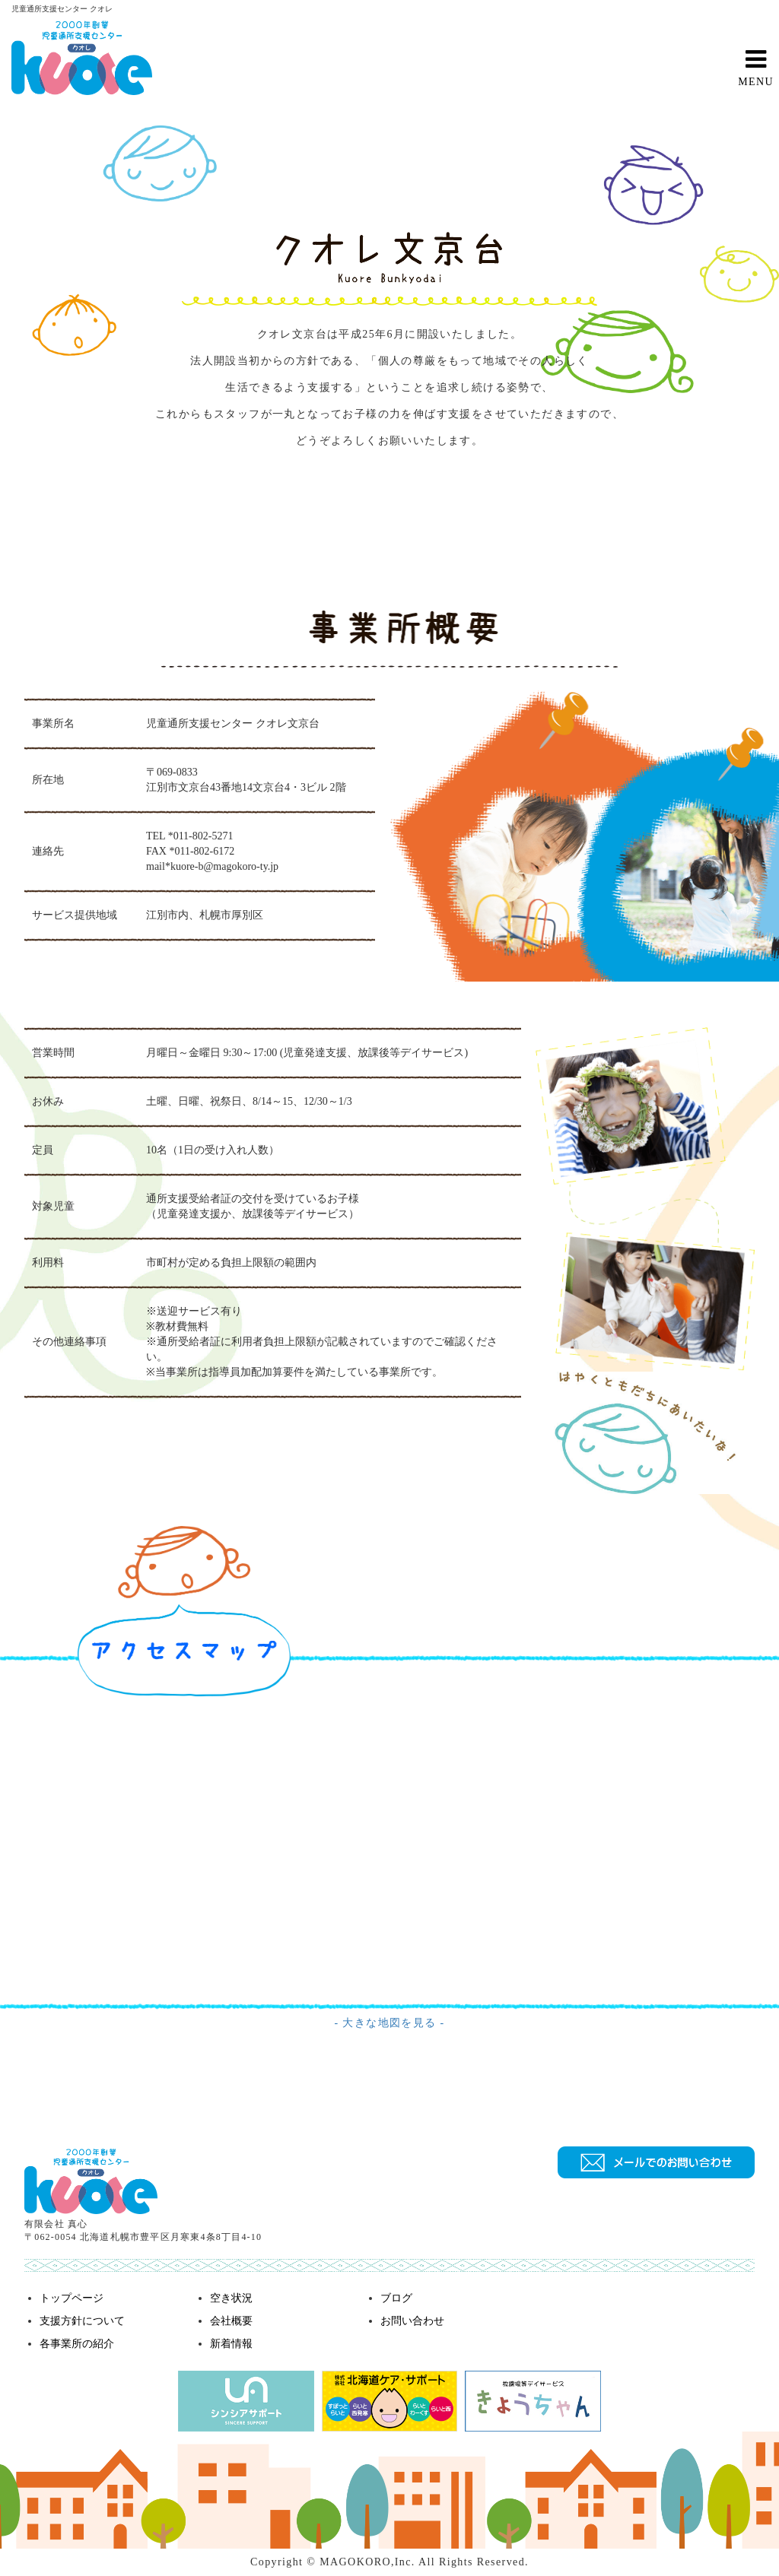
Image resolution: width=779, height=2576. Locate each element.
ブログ (396, 2298)
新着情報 (231, 2343)
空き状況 (231, 2298)
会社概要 (231, 2321)
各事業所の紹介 (77, 2343)
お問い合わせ (412, 2321)
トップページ (71, 2298)
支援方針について (82, 2321)
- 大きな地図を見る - (389, 2023)
